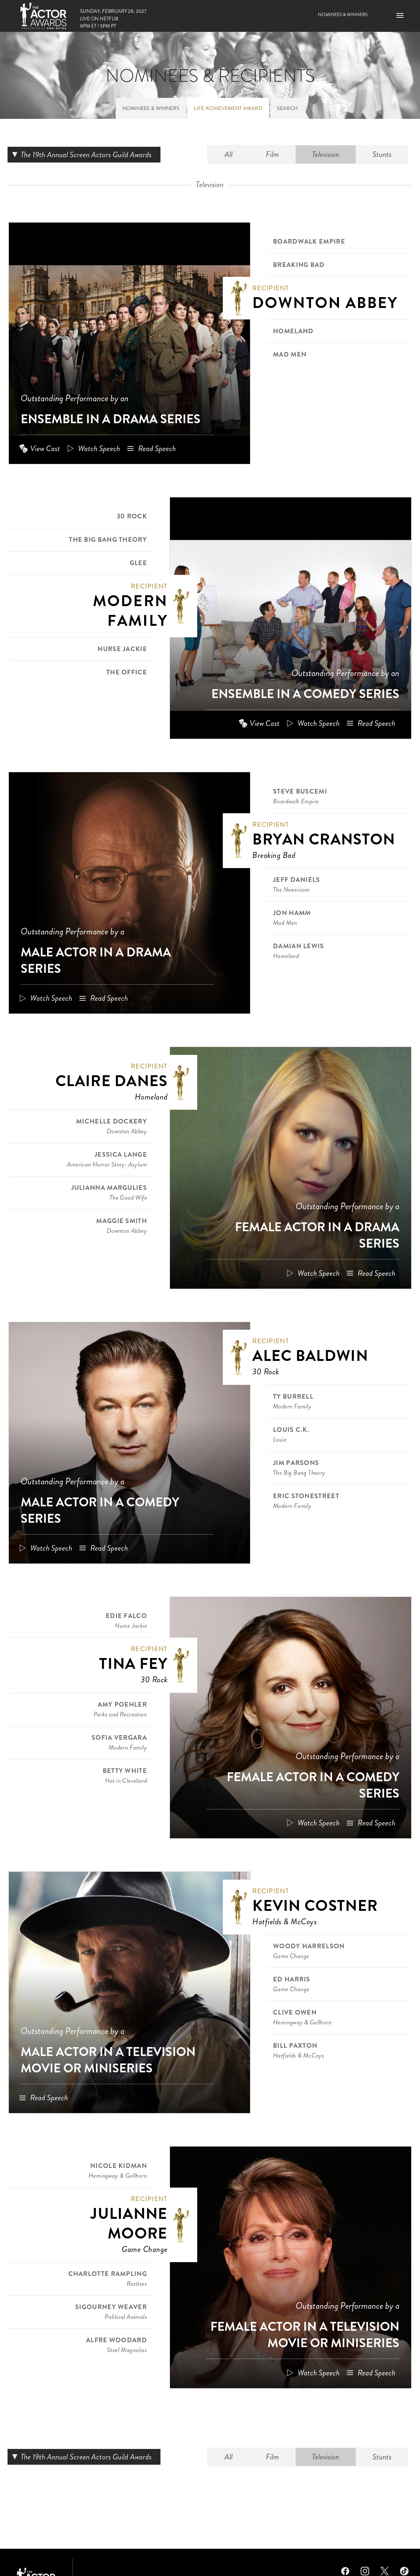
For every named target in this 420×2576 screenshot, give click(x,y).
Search (287, 108)
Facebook (345, 2570)
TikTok (404, 2570)
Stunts (381, 154)
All (228, 154)
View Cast (45, 448)
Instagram (365, 2570)
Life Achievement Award (228, 108)
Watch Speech (99, 448)
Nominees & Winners (343, 14)
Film (272, 154)
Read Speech (157, 448)
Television (325, 154)
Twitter (384, 2570)
